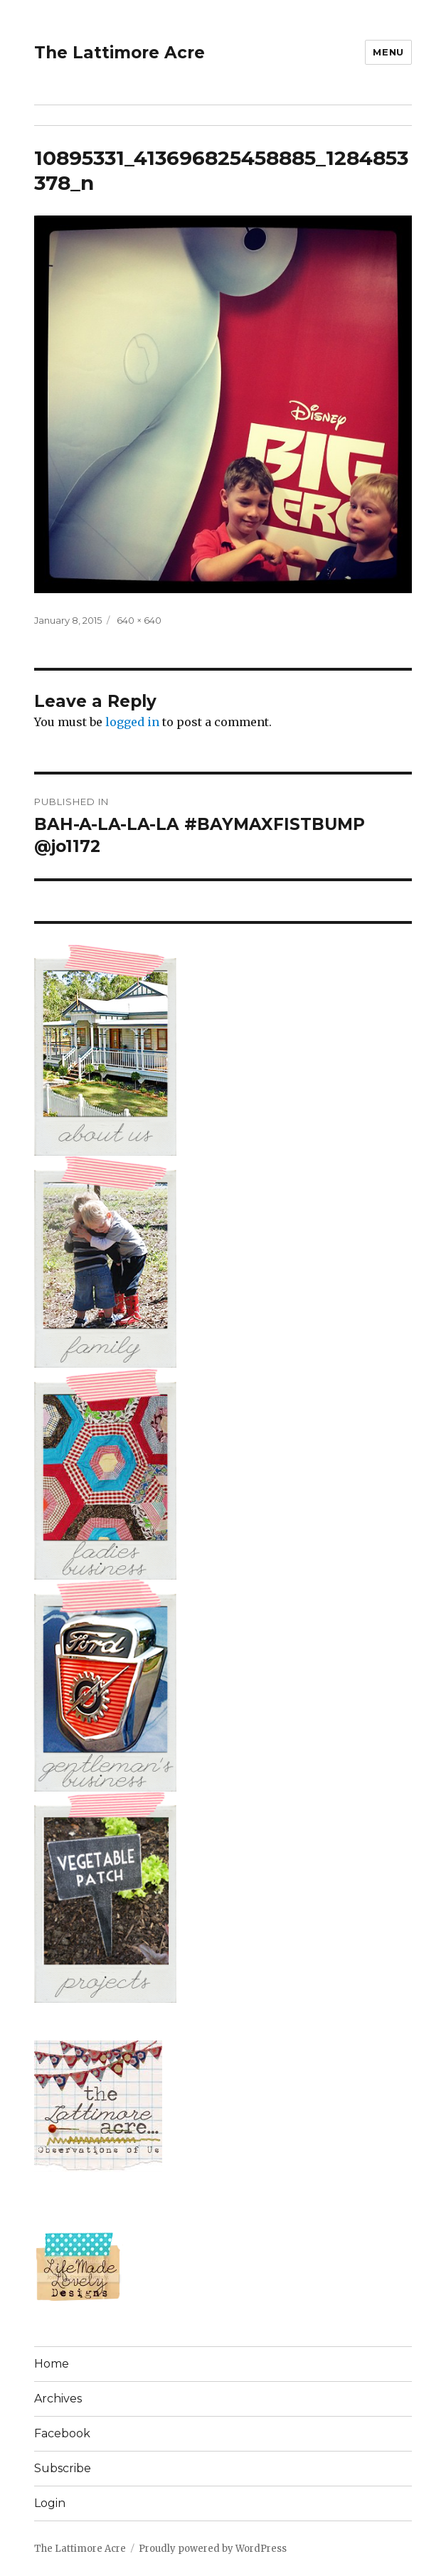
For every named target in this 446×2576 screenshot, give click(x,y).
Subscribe (62, 2468)
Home (51, 2363)
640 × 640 (139, 620)
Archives (58, 2398)
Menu (388, 52)
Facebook (62, 2433)
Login (49, 2503)
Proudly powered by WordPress (213, 2549)
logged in (132, 722)
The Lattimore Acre (119, 53)
